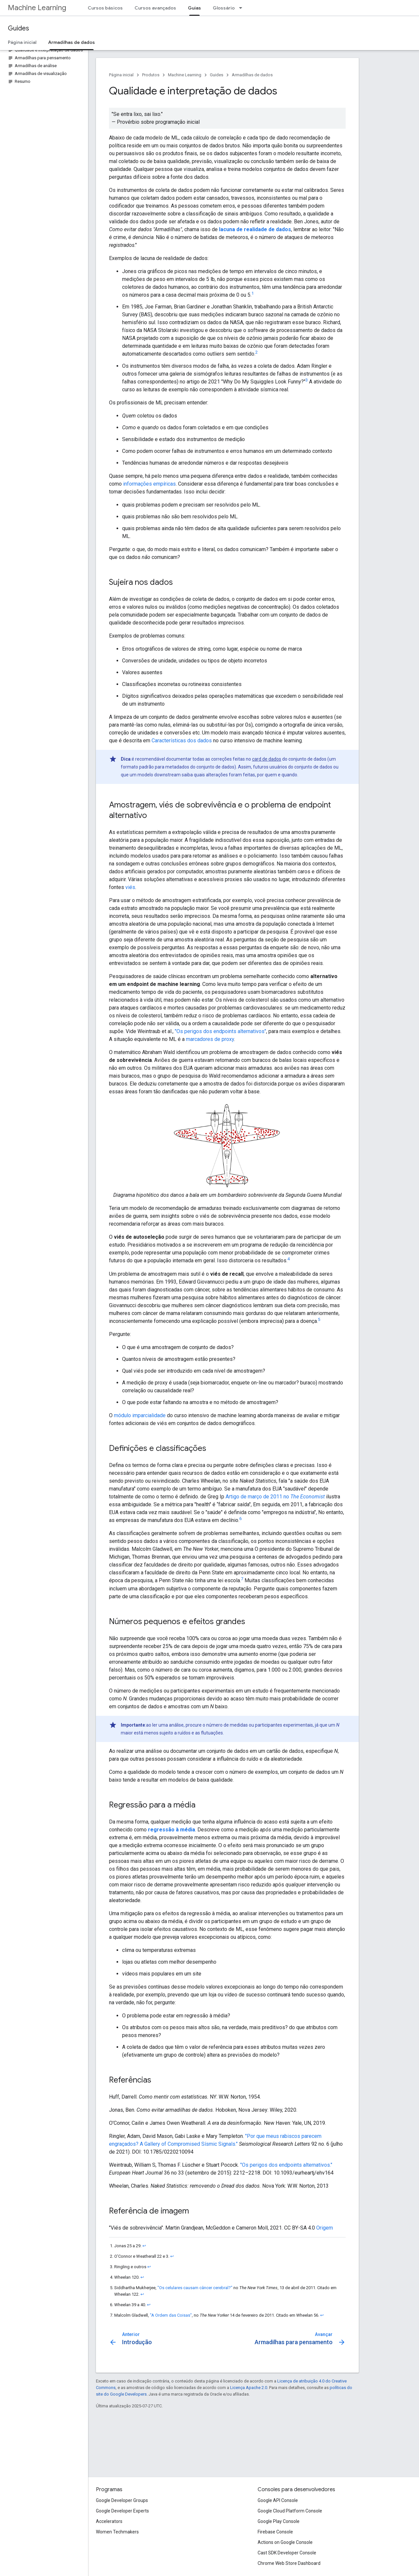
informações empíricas (149, 484)
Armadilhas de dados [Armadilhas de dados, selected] (71, 42)
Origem (324, 2228)
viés (130, 887)
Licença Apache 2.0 (248, 2387)
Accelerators (109, 2521)
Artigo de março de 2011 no (275, 1496)
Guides (18, 28)
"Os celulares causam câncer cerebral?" (194, 2287)
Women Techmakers (117, 2531)
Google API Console (278, 2500)
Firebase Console (275, 2531)
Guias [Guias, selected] (194, 8)
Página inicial (22, 42)
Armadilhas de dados (252, 74)
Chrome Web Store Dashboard (289, 2563)
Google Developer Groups (122, 2500)
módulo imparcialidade (140, 1415)
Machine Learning (37, 7)
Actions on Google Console (285, 2542)
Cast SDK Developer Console (287, 2552)
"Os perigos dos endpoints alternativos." (286, 2165)
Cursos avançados (155, 8)
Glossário (224, 8)
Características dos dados (182, 740)
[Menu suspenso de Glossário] (242, 8)
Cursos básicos (105, 8)
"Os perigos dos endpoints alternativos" (220, 1031)
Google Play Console (279, 2521)
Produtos (150, 74)
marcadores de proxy (210, 1039)
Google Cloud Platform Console (290, 2510)
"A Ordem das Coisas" (171, 2315)
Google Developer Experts (122, 2510)
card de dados (266, 759)
